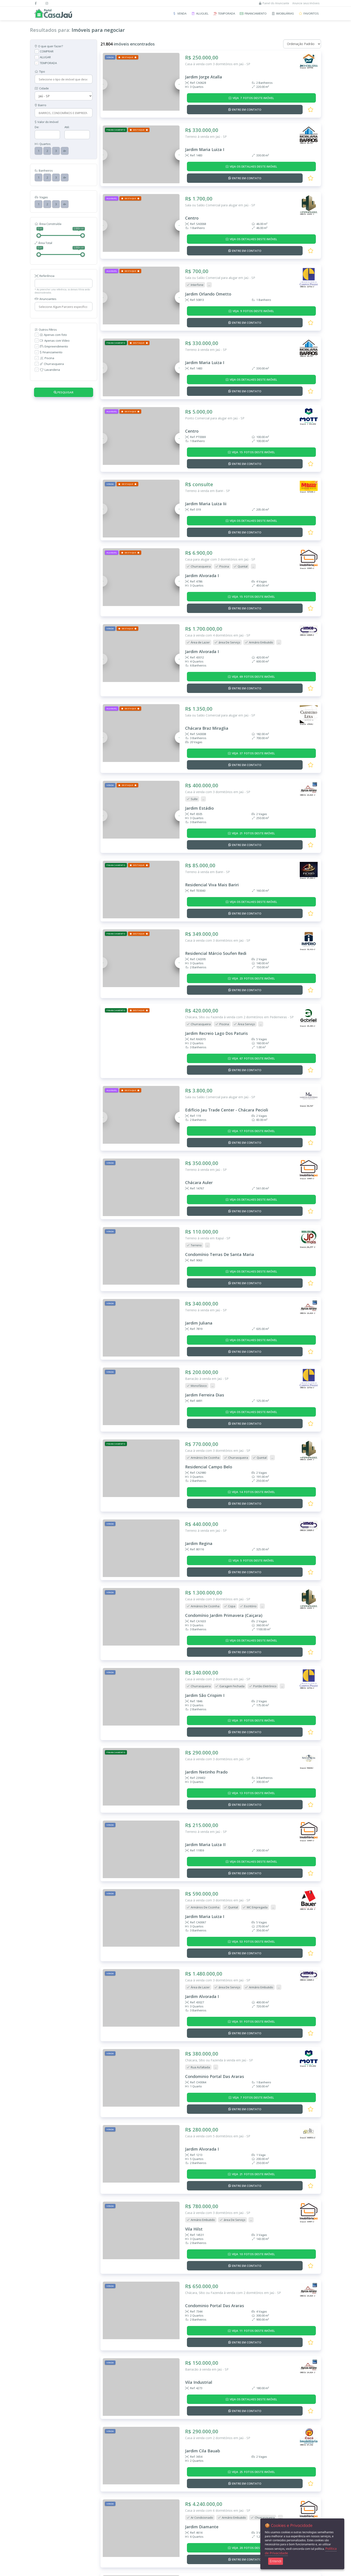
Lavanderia (50, 370)
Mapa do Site (94, 2526)
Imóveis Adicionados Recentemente (54, 2503)
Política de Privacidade (102, 2520)
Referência (44, 276)
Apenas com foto (53, 335)
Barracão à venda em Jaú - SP (207, 1284)
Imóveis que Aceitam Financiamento (54, 2509)
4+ (64, 151)
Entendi (275, 2561)
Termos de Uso (96, 2514)
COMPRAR (47, 51)
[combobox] (63, 79)
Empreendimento (54, 346)
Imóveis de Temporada (45, 2498)
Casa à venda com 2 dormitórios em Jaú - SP (217, 1556)
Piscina (47, 358)
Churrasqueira (52, 364)
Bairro (40, 105)
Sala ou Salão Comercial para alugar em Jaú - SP (220, 199)
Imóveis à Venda (41, 2486)
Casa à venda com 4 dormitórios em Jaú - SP (217, 605)
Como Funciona (95, 2509)
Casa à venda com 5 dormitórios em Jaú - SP (217, 1964)
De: (37, 127)
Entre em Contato (42, 2520)
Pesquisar (63, 392)
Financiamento (51, 352)
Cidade (42, 88)
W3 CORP (193, 2571)
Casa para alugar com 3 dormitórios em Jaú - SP (220, 537)
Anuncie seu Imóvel (98, 2498)
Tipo (40, 71)
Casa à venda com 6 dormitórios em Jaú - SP (217, 2303)
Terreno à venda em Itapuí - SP (207, 1148)
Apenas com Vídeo (55, 341)
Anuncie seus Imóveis (305, 3)
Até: (67, 127)
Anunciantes (45, 299)
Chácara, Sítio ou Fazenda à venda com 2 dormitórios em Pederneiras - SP (239, 945)
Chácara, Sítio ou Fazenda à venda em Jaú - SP (219, 1896)
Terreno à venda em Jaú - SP (206, 131)
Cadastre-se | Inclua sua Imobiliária (109, 2503)
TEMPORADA (48, 63)
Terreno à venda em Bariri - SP (207, 470)
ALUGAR (45, 57)
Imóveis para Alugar (43, 2492)
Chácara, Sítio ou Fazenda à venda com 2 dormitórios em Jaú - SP (233, 2100)
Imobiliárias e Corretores (47, 2514)
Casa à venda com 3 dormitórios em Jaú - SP (217, 64)
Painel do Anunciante (274, 3)
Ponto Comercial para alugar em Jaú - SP (214, 402)
